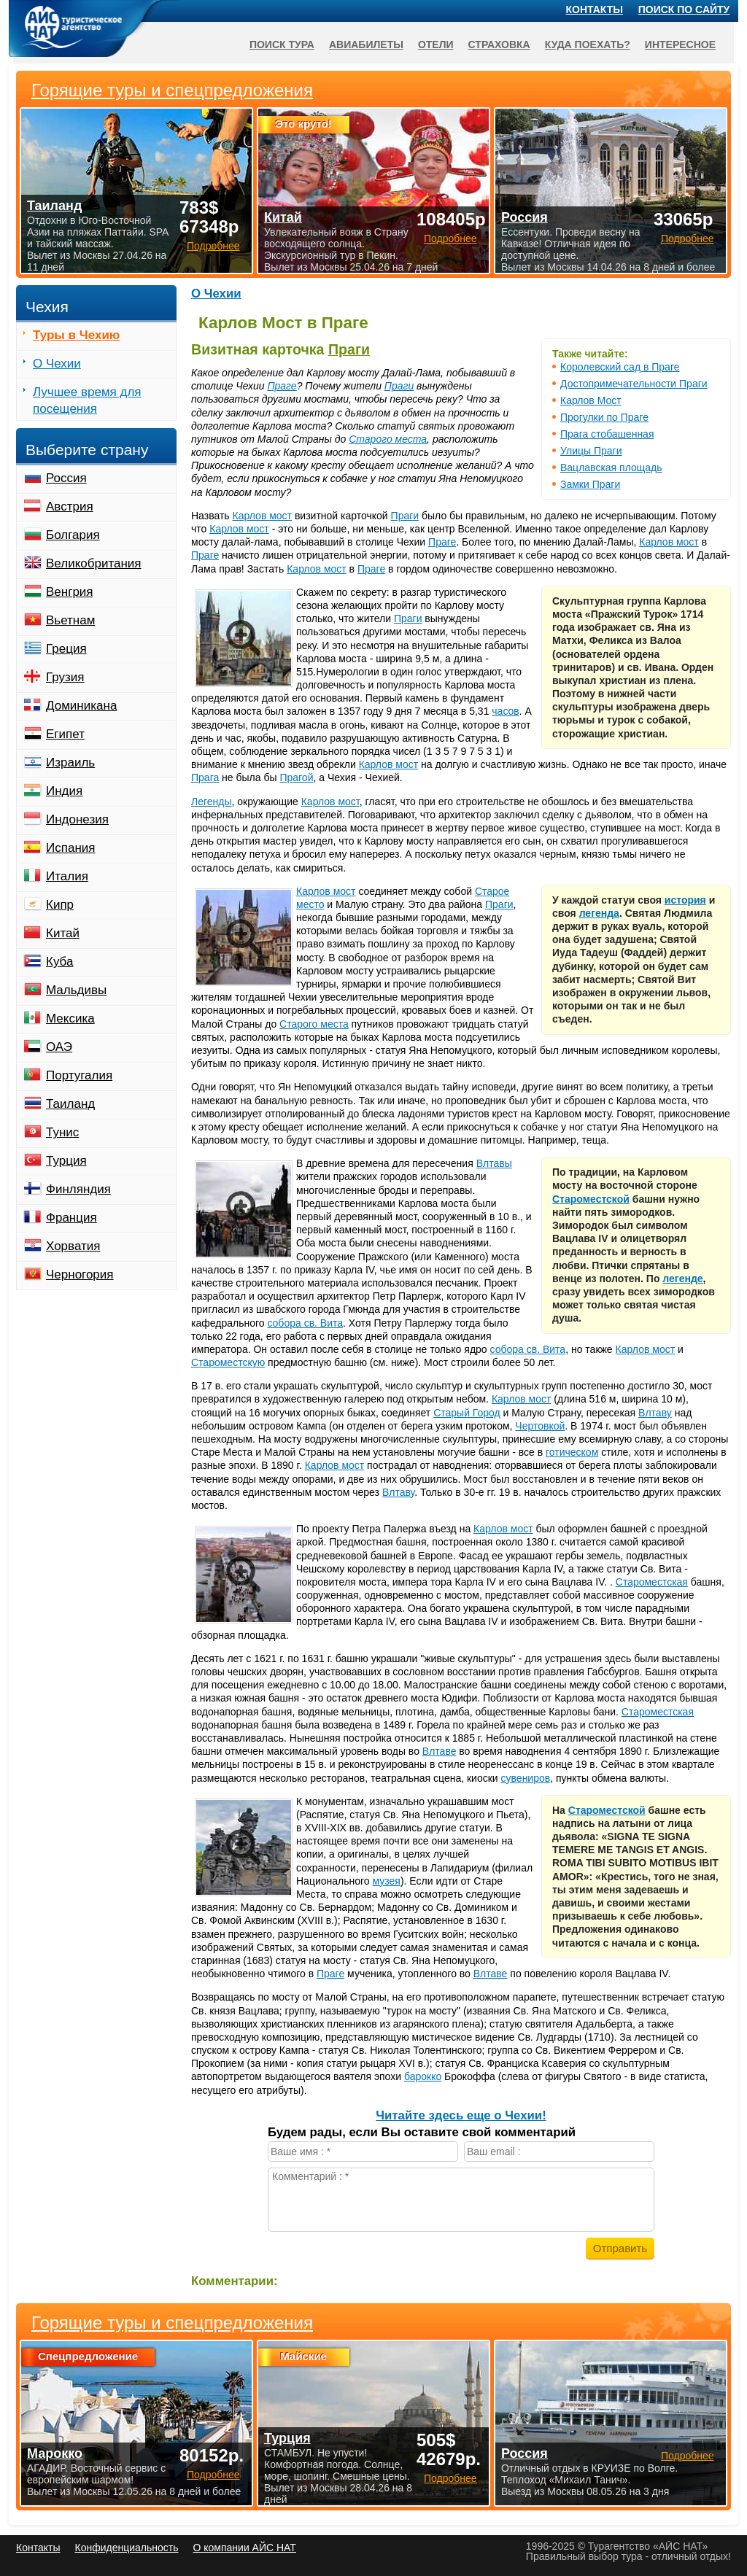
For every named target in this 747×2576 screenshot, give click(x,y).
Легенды (211, 801)
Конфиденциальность (126, 2547)
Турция (66, 1161)
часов (505, 711)
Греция (66, 649)
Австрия (69, 506)
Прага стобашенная (607, 434)
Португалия (79, 1075)
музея (386, 1881)
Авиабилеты (366, 44)
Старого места (388, 439)
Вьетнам (70, 620)
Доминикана (81, 706)
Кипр (60, 905)
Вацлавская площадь (611, 467)
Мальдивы (76, 990)
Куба (59, 962)
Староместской (591, 1199)
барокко (422, 2076)
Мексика (70, 1018)
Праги (349, 349)
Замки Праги (590, 484)
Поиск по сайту (684, 9)
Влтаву (655, 1413)
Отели (436, 44)
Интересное (680, 44)
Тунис (62, 1132)
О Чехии (216, 293)
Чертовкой (540, 1426)
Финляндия (78, 1189)
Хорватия (73, 1246)
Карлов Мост (591, 400)
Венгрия (69, 592)
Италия (67, 876)
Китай (63, 933)
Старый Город (466, 1413)
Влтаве (439, 1751)
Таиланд (70, 1104)
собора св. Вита (305, 1323)
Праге (281, 386)
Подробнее (213, 2474)
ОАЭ (59, 1047)
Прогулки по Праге (604, 417)
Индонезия (77, 819)
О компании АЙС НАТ (244, 2547)
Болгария (73, 535)
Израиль (70, 762)
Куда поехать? (587, 44)
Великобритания (94, 563)
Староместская (652, 1582)
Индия (64, 791)
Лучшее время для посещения (87, 400)
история (685, 900)
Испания (70, 848)
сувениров (526, 1778)
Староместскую (228, 1362)
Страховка (499, 44)
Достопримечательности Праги (634, 383)
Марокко (54, 2453)
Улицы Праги (591, 451)
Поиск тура (281, 44)
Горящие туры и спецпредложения (172, 2322)
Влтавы (494, 1163)
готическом (572, 1452)
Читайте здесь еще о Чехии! (461, 2115)
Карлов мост (263, 515)
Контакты (594, 9)
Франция (71, 1218)
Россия (66, 478)
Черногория (80, 1274)
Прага (205, 777)
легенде (682, 1278)
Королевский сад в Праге (620, 367)
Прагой (296, 777)
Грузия (65, 677)
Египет (65, 734)
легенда (599, 913)
